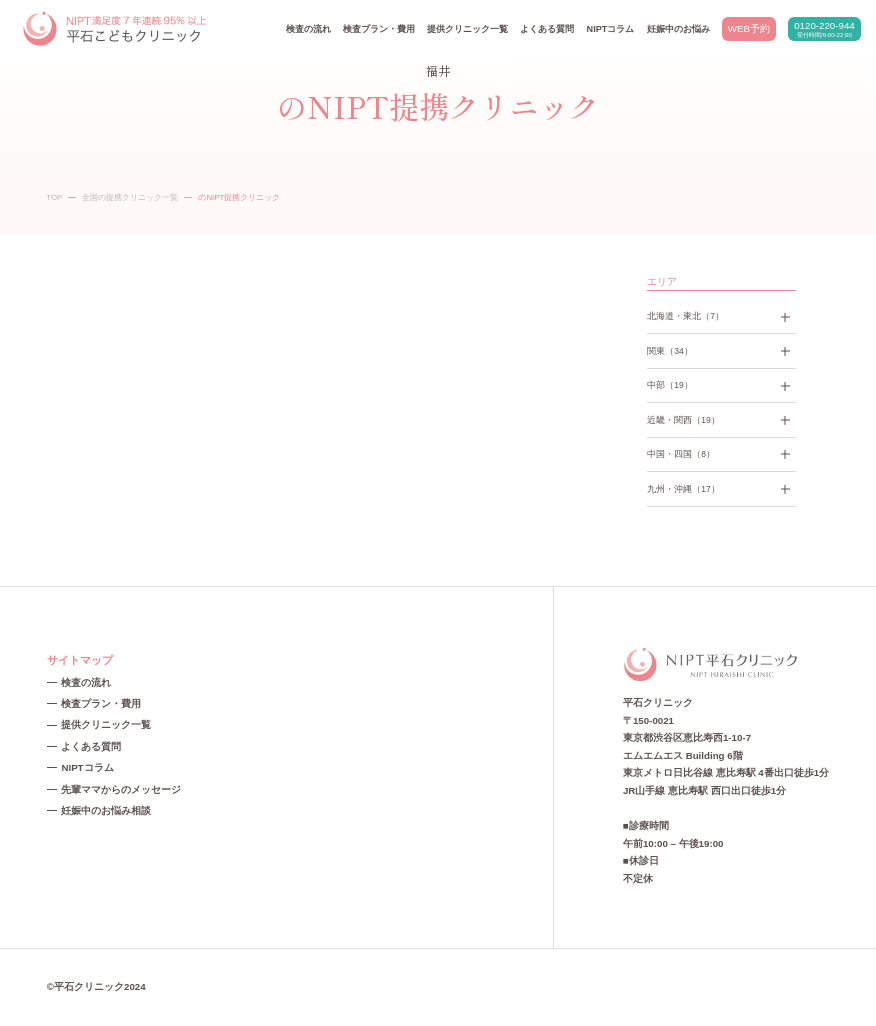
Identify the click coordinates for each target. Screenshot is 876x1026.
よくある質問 (547, 29)
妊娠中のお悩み (678, 29)
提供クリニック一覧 (467, 29)
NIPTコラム (611, 29)
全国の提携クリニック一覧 (130, 197)
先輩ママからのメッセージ (121, 789)
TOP (54, 197)
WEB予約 (749, 28)
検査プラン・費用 (379, 29)
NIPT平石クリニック (116, 29)
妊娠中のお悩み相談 (106, 810)
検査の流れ (308, 29)
